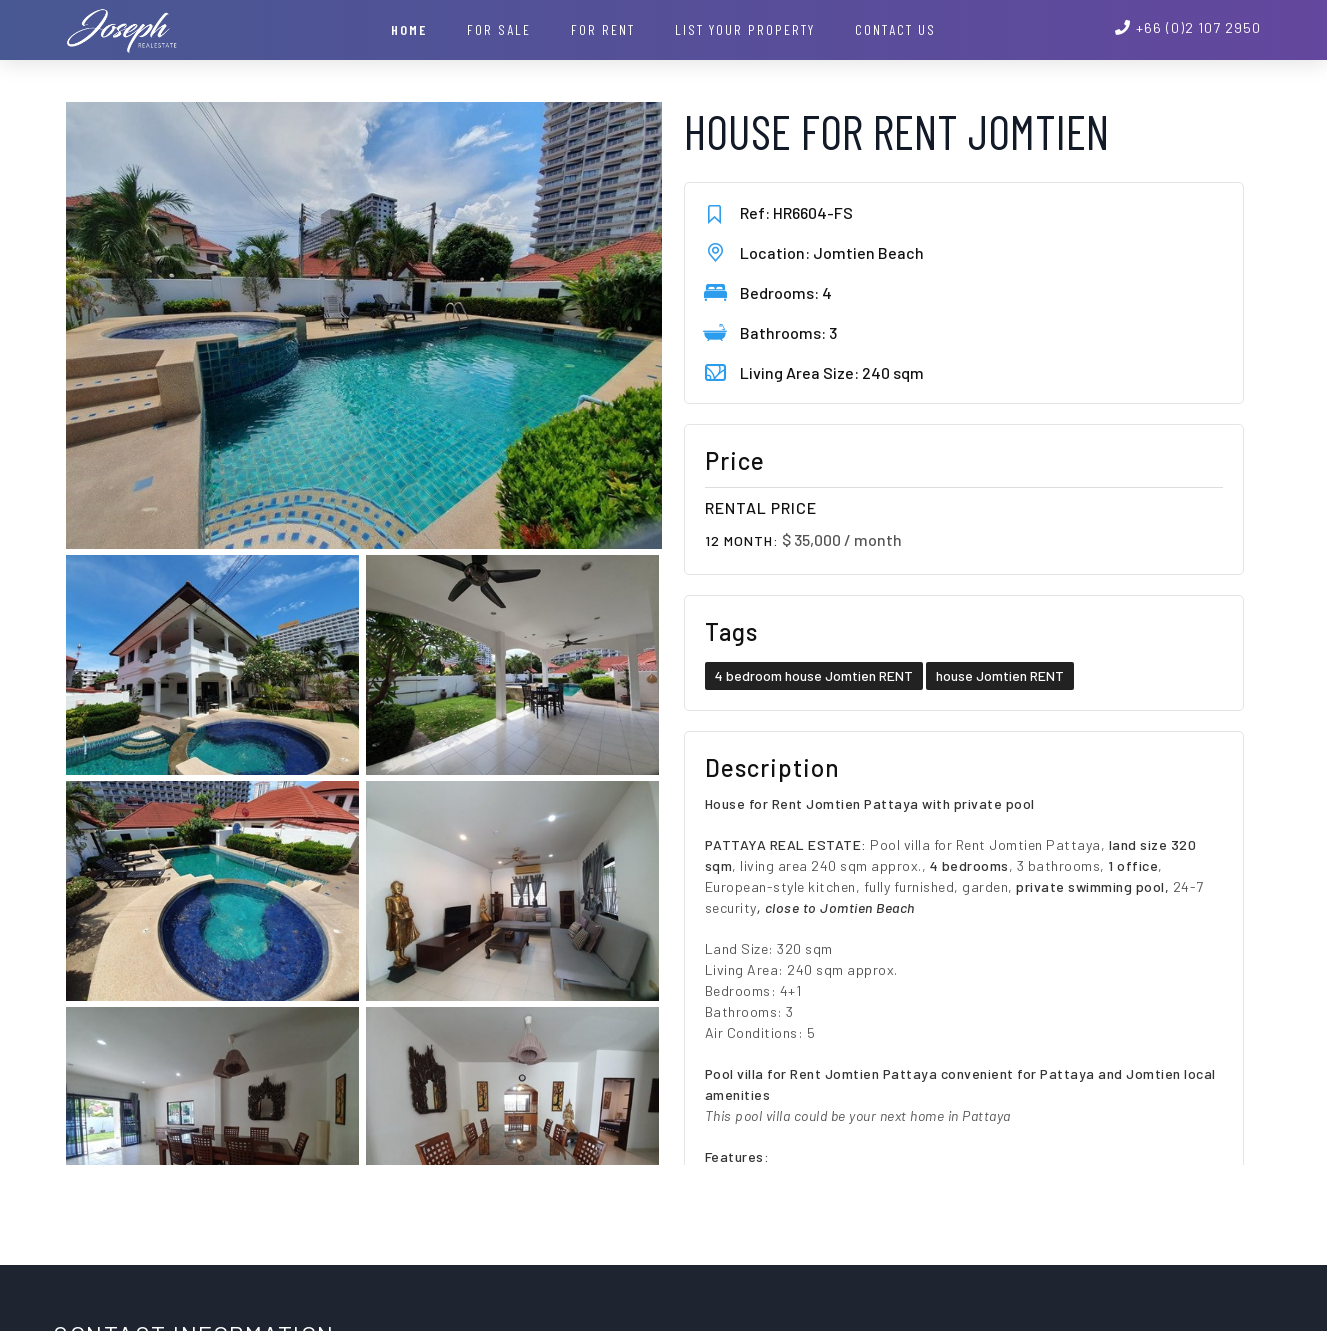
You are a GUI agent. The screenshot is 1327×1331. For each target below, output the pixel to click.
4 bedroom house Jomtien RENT (814, 675)
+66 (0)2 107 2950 (1198, 27)
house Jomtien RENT (1000, 675)
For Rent (603, 29)
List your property (745, 29)
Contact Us (895, 29)
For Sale (499, 29)
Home (409, 29)
